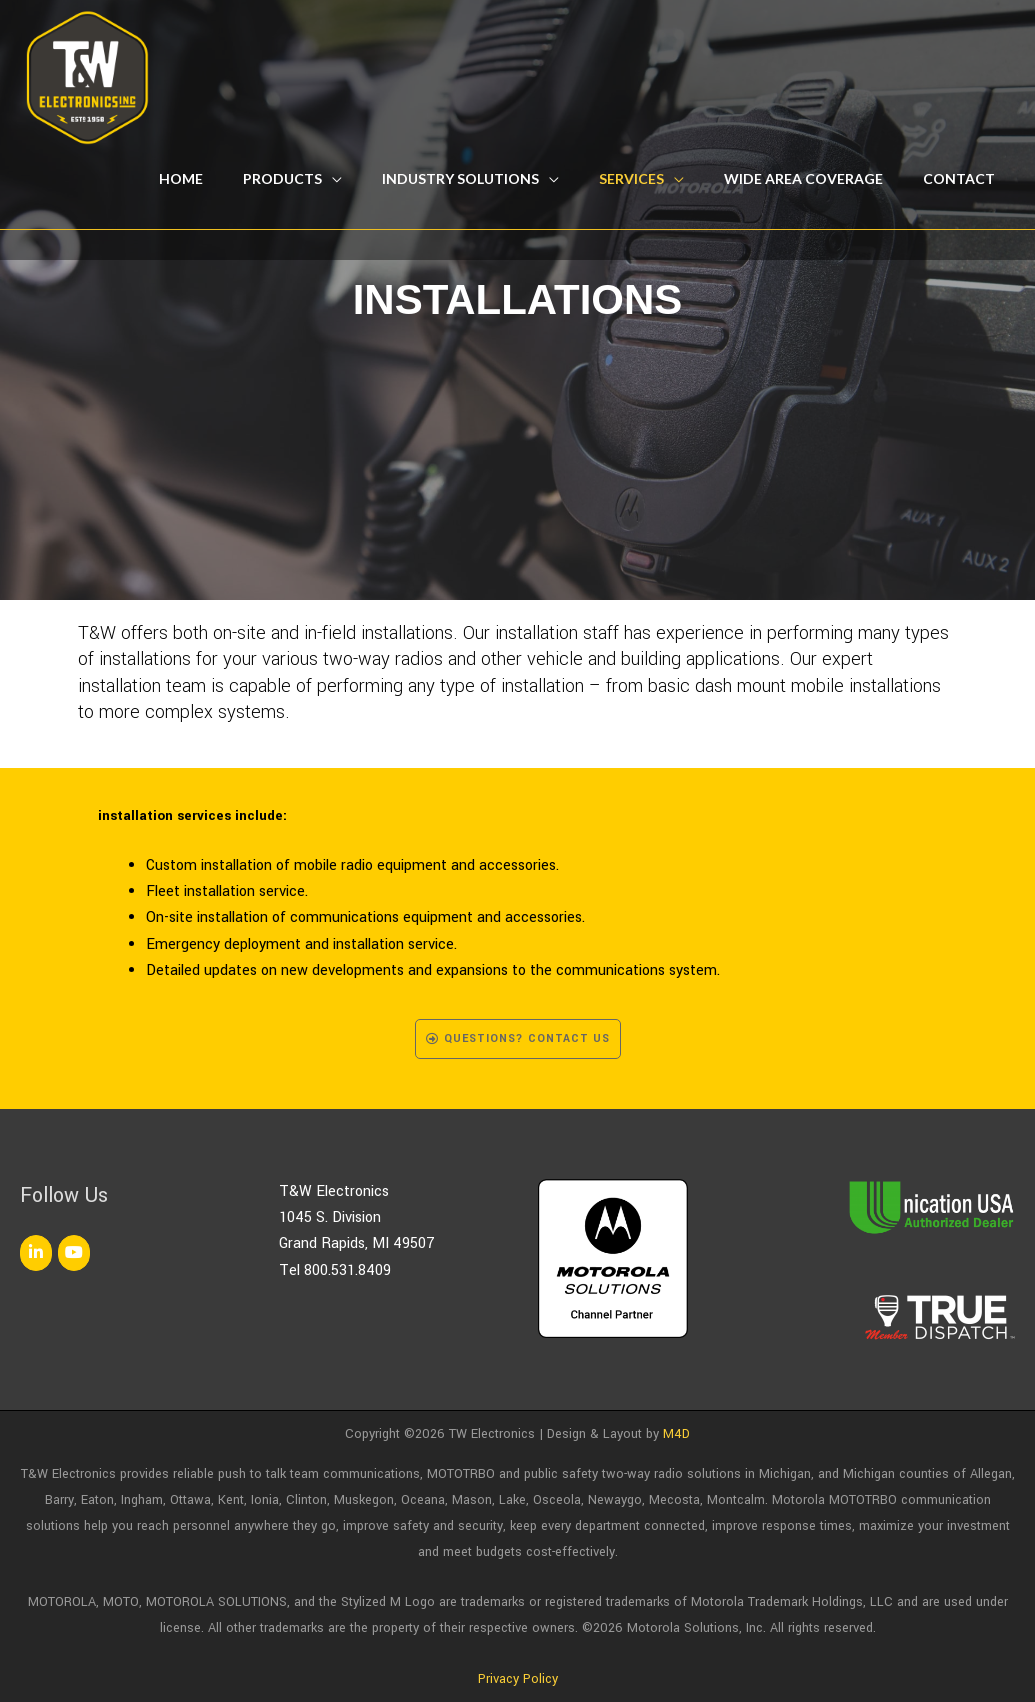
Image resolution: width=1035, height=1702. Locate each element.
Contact (959, 178)
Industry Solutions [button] (460, 178)
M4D (676, 1434)
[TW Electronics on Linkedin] (36, 1253)
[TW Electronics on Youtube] (74, 1253)
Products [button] (282, 178)
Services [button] (631, 178)
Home (181, 178)
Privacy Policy (518, 1679)
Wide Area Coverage (803, 178)
